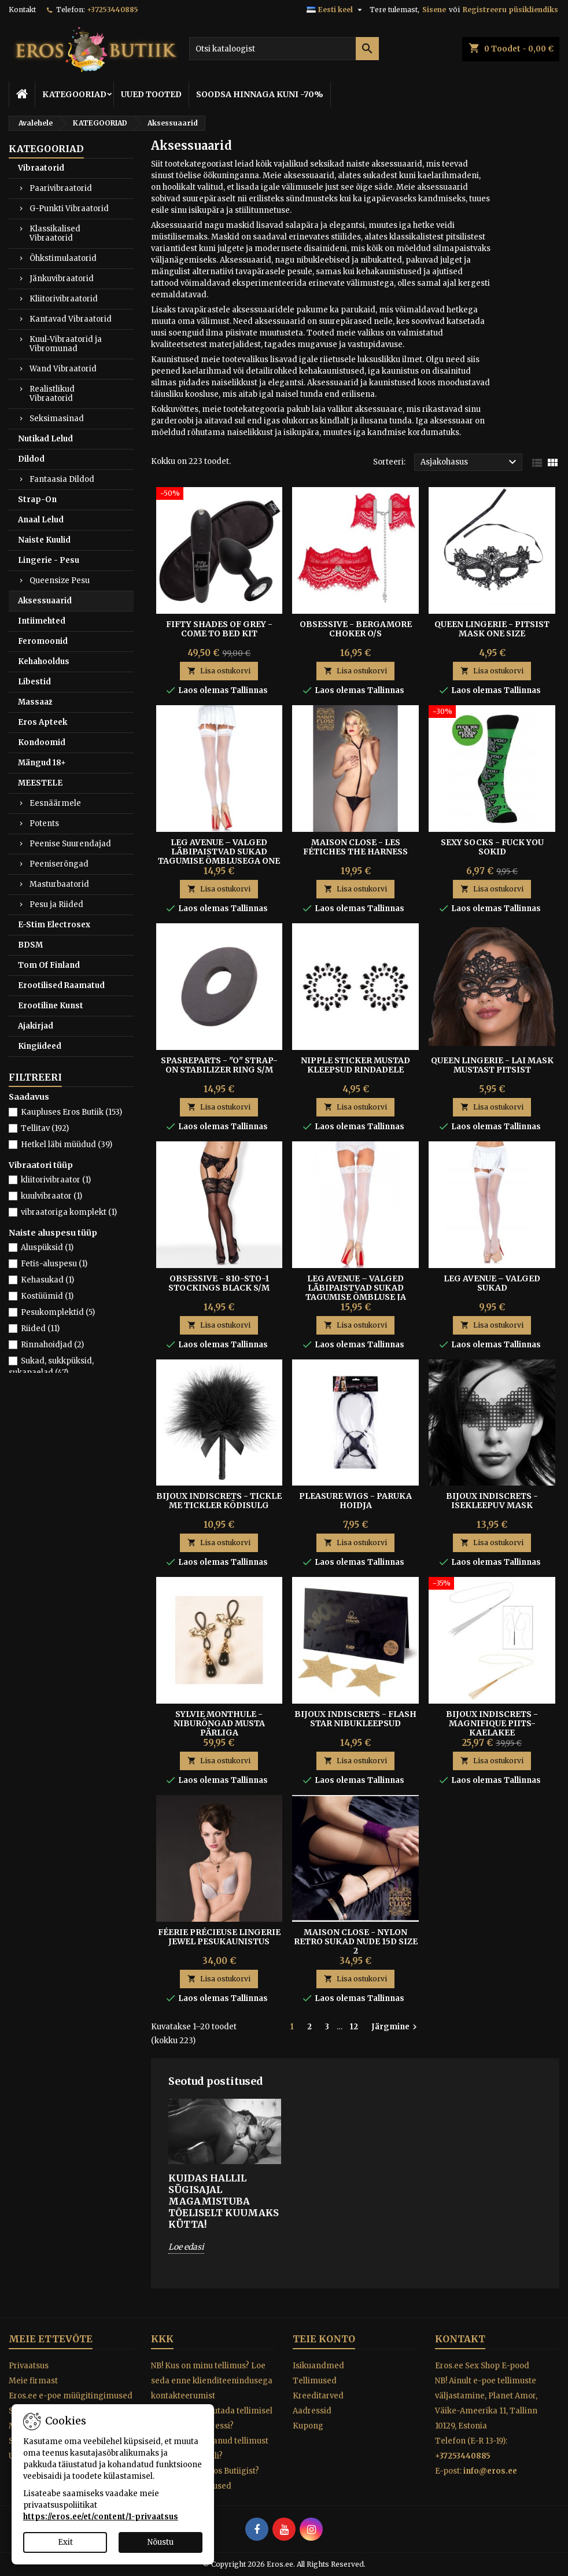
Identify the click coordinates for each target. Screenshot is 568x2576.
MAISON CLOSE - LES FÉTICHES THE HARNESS (355, 847)
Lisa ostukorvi (218, 670)
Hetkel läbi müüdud (66, 1144)
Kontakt (22, 9)
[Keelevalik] (336, 10)
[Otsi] (283, 48)
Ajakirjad (35, 1026)
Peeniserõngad (58, 864)
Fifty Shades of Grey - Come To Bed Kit (219, 629)
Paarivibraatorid (60, 188)
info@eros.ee (490, 2471)
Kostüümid (47, 1296)
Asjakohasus (470, 462)
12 (354, 2027)
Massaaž (35, 702)
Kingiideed (39, 1046)
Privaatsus (29, 2366)
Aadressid (312, 2411)
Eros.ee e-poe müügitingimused (70, 2396)
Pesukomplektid (58, 1312)
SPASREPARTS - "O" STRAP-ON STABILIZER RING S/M (219, 1065)
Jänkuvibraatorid (61, 278)
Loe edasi (186, 2247)
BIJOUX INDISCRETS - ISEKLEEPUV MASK (492, 1500)
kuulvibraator (51, 1196)
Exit (65, 2542)
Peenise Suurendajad (70, 844)
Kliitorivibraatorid (63, 299)
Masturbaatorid (59, 884)
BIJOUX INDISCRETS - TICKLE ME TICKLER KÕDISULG (219, 1500)
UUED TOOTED (151, 94)
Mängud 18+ (42, 763)
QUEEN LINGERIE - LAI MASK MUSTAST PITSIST (492, 1065)
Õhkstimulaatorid (63, 258)
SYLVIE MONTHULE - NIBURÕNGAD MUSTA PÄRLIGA (219, 1723)
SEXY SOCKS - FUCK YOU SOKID (492, 847)
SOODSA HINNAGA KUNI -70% (259, 94)
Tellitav (45, 1128)
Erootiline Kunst (50, 1006)
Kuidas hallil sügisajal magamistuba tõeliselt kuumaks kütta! (223, 2201)
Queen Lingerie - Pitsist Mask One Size (491, 629)
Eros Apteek (42, 722)
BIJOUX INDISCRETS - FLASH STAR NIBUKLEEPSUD (355, 1719)
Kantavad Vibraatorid (70, 319)
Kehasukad (47, 1280)
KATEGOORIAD (74, 94)
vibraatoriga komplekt (69, 1212)
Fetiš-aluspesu (54, 1264)
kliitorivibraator (56, 1180)
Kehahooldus (43, 661)
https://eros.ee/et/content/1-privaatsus (100, 2517)
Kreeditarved (318, 2396)
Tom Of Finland (49, 965)
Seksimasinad (56, 418)
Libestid (34, 682)
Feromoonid (43, 641)
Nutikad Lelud (45, 439)
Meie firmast (33, 2381)
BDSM (30, 945)
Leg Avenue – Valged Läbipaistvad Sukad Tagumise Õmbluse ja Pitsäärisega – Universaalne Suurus (356, 1297)
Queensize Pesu (59, 580)
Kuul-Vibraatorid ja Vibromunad (65, 343)
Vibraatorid (41, 168)
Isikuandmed (318, 2366)
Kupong (308, 2426)
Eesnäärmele (55, 803)
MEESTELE (40, 783)
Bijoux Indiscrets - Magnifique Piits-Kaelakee (492, 1723)
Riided (40, 1328)
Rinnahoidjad (52, 1345)
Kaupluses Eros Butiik (71, 1112)
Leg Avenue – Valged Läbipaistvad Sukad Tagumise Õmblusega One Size (219, 856)
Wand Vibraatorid (63, 369)
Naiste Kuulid (44, 540)
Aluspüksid (47, 1247)
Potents (44, 823)
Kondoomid (41, 742)
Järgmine (395, 2027)
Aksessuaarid (45, 601)
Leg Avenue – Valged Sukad (492, 1283)
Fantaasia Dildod (61, 479)
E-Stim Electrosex (54, 925)
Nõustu (160, 2542)
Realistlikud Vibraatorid (52, 393)
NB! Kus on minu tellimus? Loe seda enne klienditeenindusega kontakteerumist (211, 2381)
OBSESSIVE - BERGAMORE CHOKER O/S (356, 629)
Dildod (31, 459)
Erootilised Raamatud (61, 985)
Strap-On (37, 499)
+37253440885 (112, 9)
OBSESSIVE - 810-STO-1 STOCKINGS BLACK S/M (219, 1283)
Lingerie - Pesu (48, 560)
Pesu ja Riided (56, 904)
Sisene (434, 9)
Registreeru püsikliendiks (510, 9)
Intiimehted (41, 621)
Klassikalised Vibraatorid (54, 233)
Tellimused (315, 2381)
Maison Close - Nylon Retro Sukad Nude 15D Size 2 (356, 1941)
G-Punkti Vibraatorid (69, 208)
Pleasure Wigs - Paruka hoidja (355, 1500)
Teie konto (324, 2339)
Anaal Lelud (41, 520)
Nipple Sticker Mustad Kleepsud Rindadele (355, 1065)
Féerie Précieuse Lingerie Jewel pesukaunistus (219, 1937)
